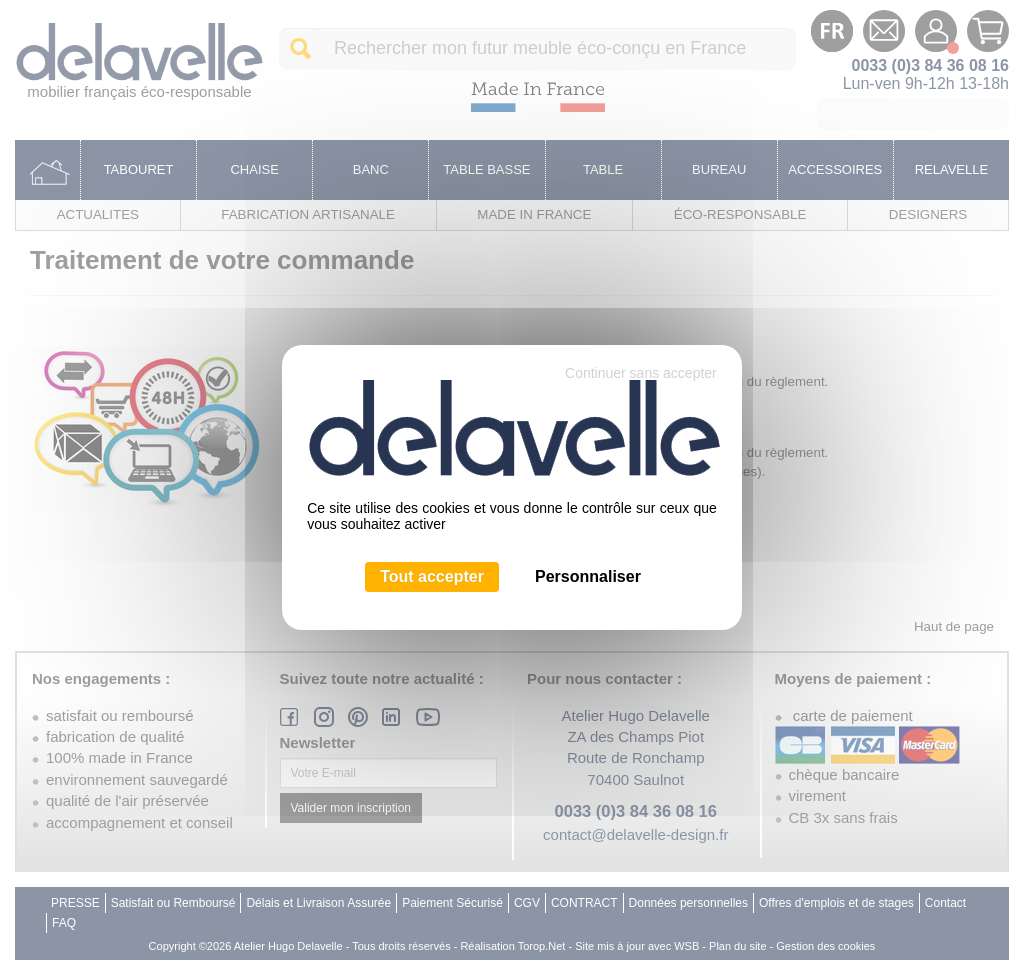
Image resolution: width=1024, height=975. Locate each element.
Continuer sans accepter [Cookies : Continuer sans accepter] (641, 373)
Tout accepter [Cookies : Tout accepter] (432, 576)
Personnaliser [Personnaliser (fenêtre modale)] (588, 576)
